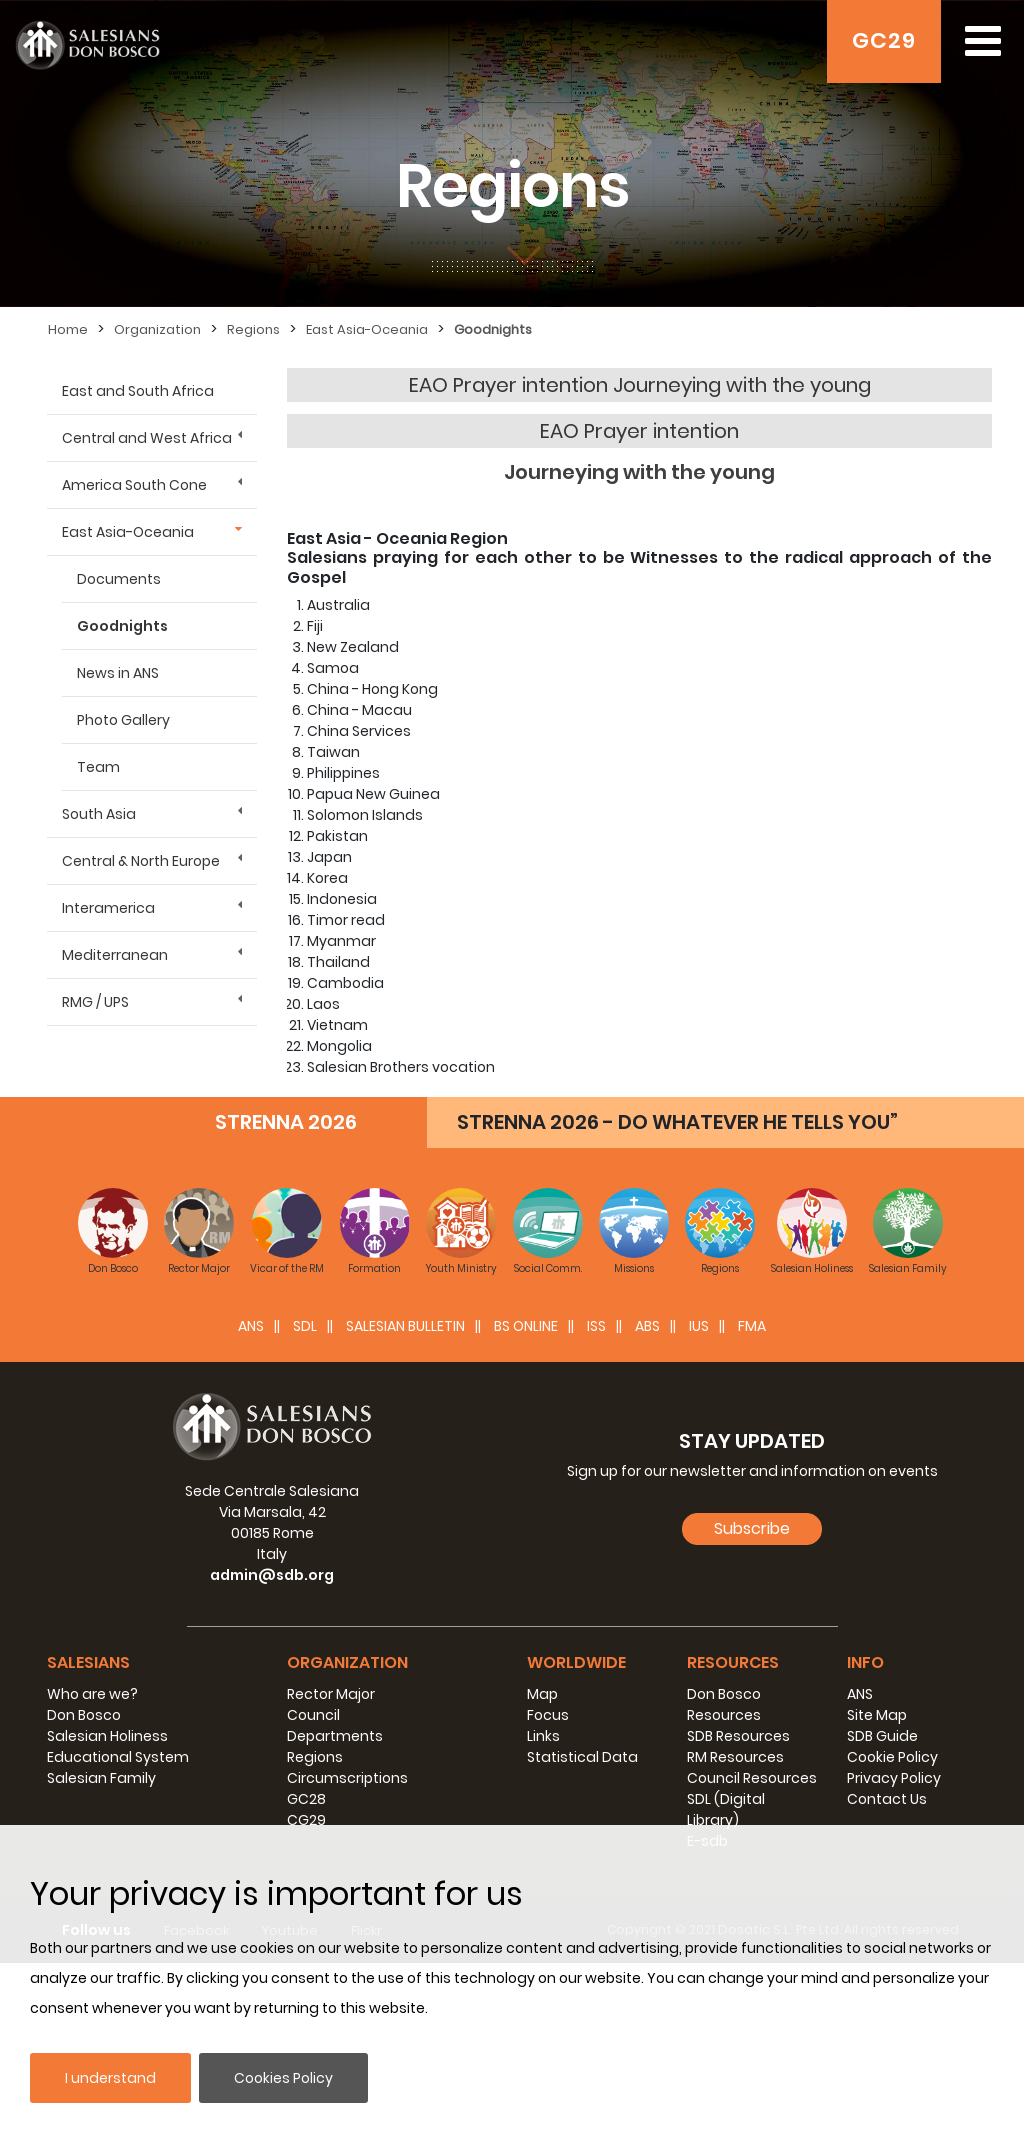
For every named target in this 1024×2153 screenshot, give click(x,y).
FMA (752, 1516)
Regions (253, 329)
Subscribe (752, 1717)
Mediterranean (115, 955)
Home (68, 329)
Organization (157, 329)
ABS (647, 1516)
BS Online (526, 1516)
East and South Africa (138, 391)
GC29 (884, 40)
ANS (251, 1516)
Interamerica (108, 908)
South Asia (99, 814)
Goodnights (493, 329)
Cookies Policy (283, 2078)
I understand (110, 2078)
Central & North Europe (141, 861)
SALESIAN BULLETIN (405, 1516)
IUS (699, 1516)
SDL (305, 1516)
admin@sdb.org (272, 1765)
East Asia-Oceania (367, 329)
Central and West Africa (147, 438)
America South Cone (134, 485)
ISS (596, 1516)
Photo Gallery (123, 720)
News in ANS (118, 673)
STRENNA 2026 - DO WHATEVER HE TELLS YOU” (677, 1312)
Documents (119, 579)
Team (98, 767)
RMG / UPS (95, 1002)
